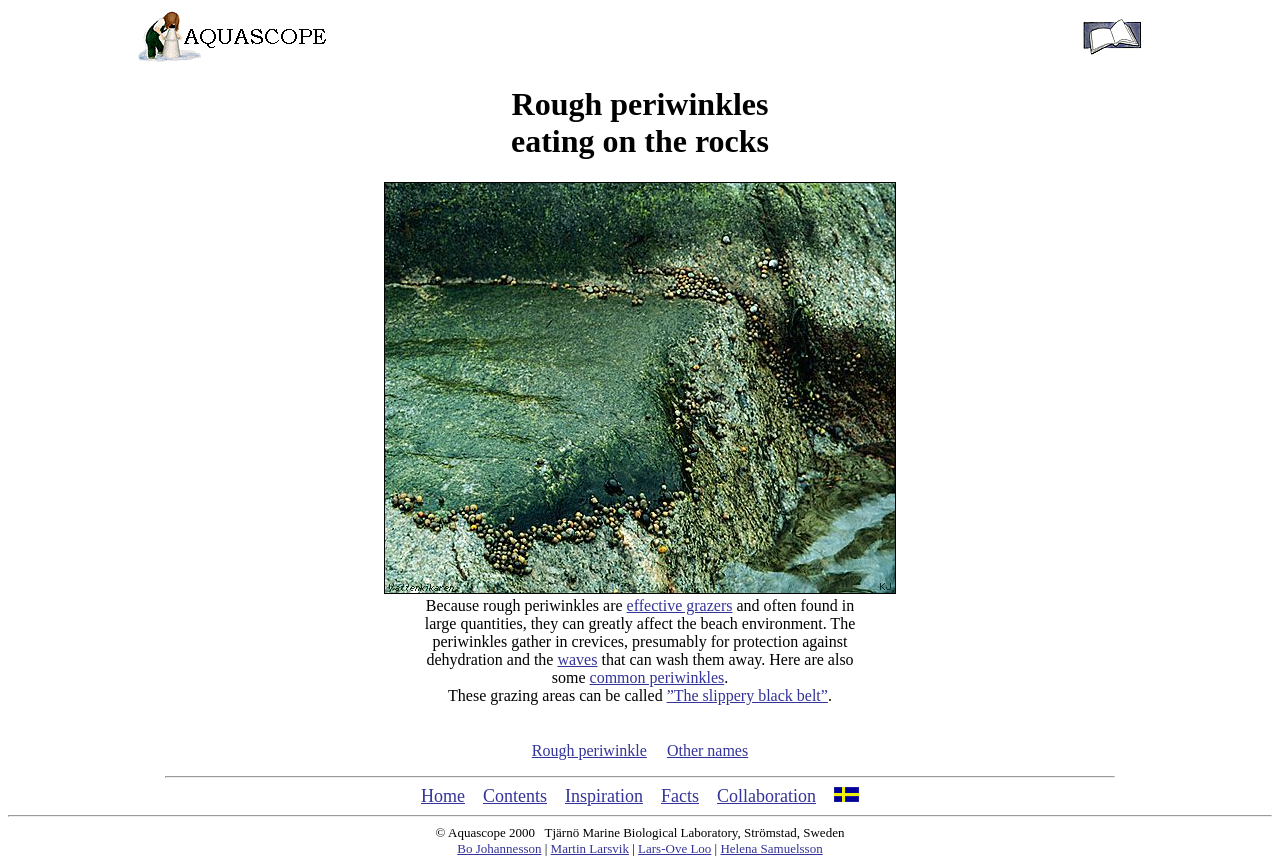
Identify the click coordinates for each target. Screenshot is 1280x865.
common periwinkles (657, 677)
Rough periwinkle (589, 750)
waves (577, 659)
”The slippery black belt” (747, 695)
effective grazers (680, 605)
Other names (707, 750)
